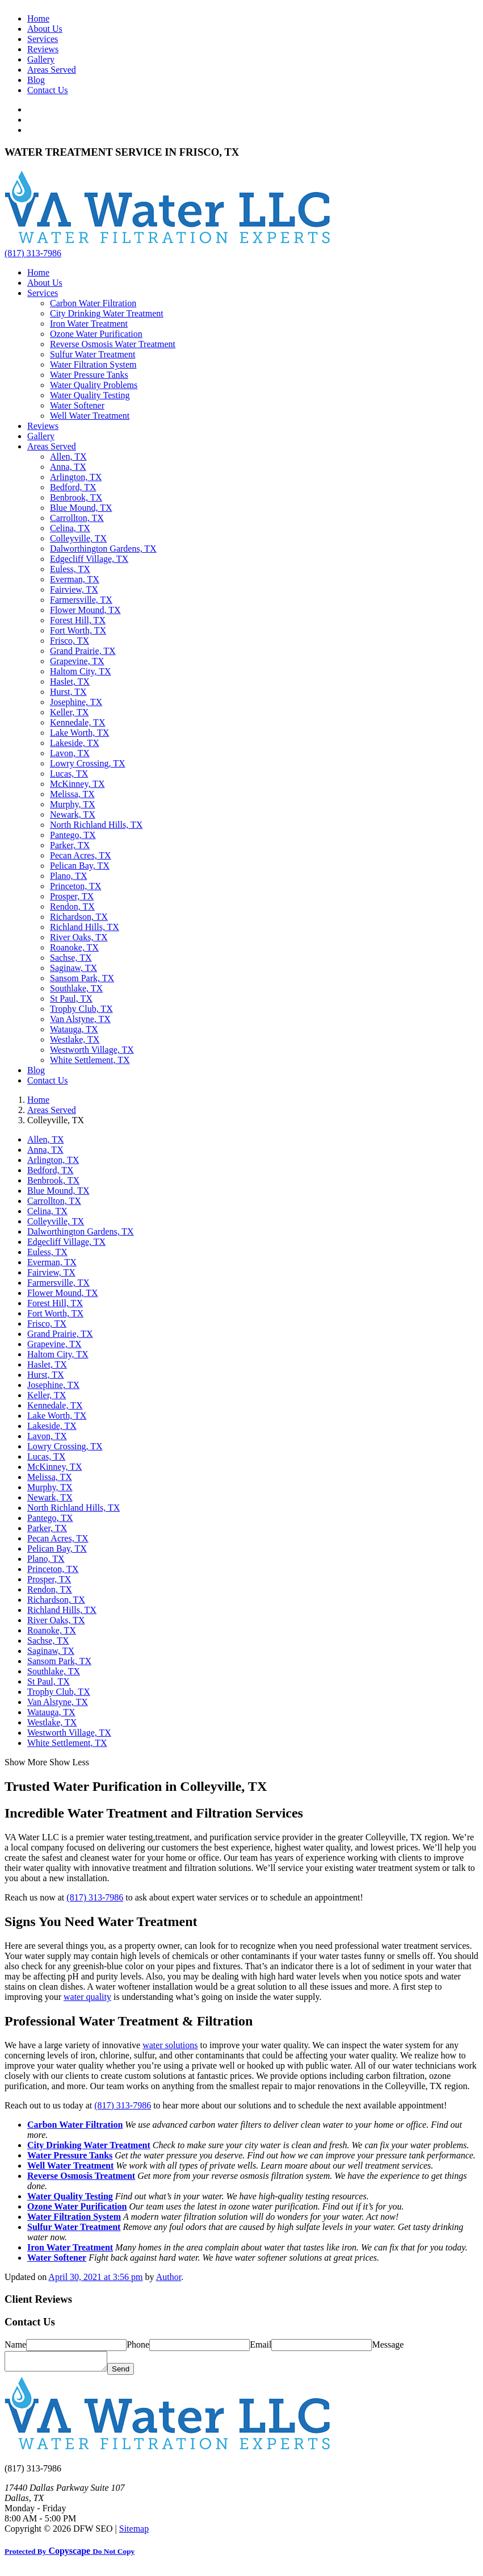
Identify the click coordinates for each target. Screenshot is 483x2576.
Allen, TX (68, 456)
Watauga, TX (74, 1029)
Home (38, 18)
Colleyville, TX (78, 538)
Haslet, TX (70, 681)
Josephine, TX (76, 702)
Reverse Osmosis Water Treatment (112, 344)
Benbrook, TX (76, 497)
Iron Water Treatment (89, 323)
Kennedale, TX (77, 722)
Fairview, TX (74, 589)
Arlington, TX (76, 477)
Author (168, 2277)
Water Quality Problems (93, 385)
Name (15, 2344)
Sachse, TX (70, 957)
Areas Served (51, 69)
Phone (138, 2344)
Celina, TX (70, 528)
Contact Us (47, 90)
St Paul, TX (71, 998)
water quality (87, 1997)
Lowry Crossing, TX (87, 763)
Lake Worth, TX (79, 732)
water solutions (170, 2045)
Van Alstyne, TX (80, 1019)
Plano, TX (68, 876)
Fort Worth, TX (78, 630)
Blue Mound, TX (81, 507)
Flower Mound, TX (85, 610)
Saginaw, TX (73, 968)
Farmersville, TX (81, 600)
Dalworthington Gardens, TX (103, 548)
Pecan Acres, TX (80, 855)
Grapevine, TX (77, 661)
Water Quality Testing (89, 395)
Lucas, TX (69, 773)
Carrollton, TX (77, 518)
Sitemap (134, 2532)
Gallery (40, 59)
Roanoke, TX (74, 947)
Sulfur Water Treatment (92, 354)
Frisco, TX (69, 640)
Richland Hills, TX (84, 927)
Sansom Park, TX (82, 978)
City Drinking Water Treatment (106, 313)
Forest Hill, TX (78, 620)
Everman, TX (74, 579)
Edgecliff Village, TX (89, 559)
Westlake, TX (74, 1039)
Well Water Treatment (89, 415)
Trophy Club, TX (81, 1009)
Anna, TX (68, 467)
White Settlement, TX (90, 1060)
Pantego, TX (73, 835)
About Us (44, 29)
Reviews (42, 49)
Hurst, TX (68, 692)
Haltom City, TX (80, 671)
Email (260, 2344)
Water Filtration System (93, 364)
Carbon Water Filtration (93, 303)
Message (388, 2344)
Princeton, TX (75, 886)
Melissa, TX (72, 794)
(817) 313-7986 (33, 253)
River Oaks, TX (78, 937)
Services (42, 39)
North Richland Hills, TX (96, 825)
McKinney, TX (77, 784)
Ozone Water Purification (96, 334)
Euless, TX (70, 569)
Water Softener (77, 405)
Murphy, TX (72, 804)
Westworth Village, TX (92, 1049)
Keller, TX (69, 712)
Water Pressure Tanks (89, 375)
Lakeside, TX (74, 743)
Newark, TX (72, 814)
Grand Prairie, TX (83, 651)
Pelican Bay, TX (80, 865)
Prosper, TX (72, 896)
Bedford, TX (73, 487)
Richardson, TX (79, 917)
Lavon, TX (70, 753)
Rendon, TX (72, 906)
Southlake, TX (76, 988)
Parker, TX (70, 845)
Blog (36, 80)
